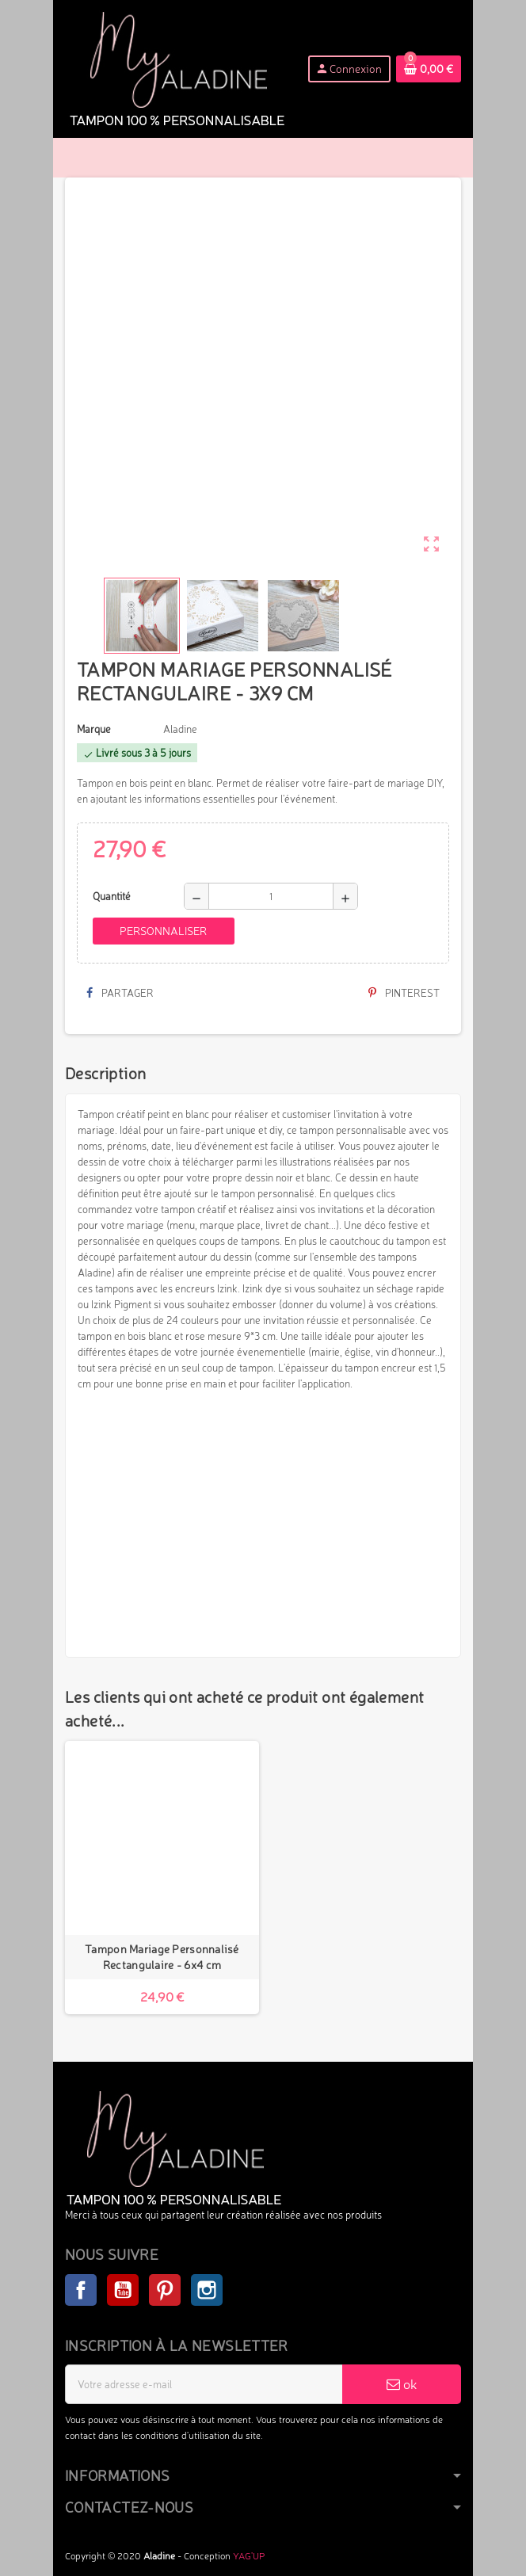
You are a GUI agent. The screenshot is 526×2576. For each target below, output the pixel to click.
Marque (94, 729)
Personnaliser (163, 930)
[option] (162, 1877)
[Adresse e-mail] (204, 2384)
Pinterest (404, 993)
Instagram (207, 2290)
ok (402, 2384)
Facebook (81, 2290)
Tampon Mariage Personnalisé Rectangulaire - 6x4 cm (162, 1956)
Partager (120, 993)
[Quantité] (271, 896)
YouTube (123, 2290)
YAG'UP (249, 2556)
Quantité (112, 896)
